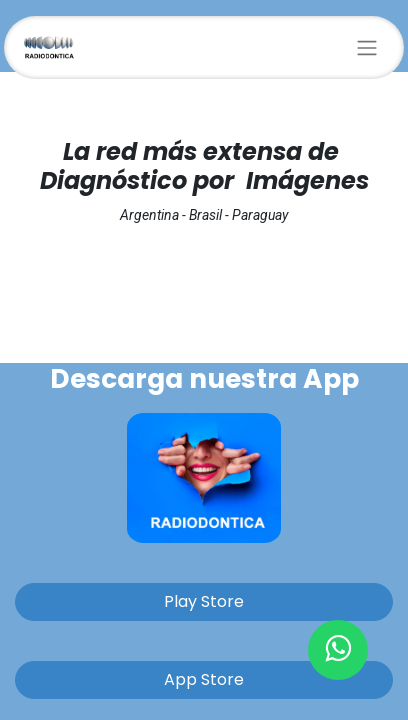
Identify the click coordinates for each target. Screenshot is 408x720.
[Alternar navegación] (367, 47)
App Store (204, 679)
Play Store (204, 601)
